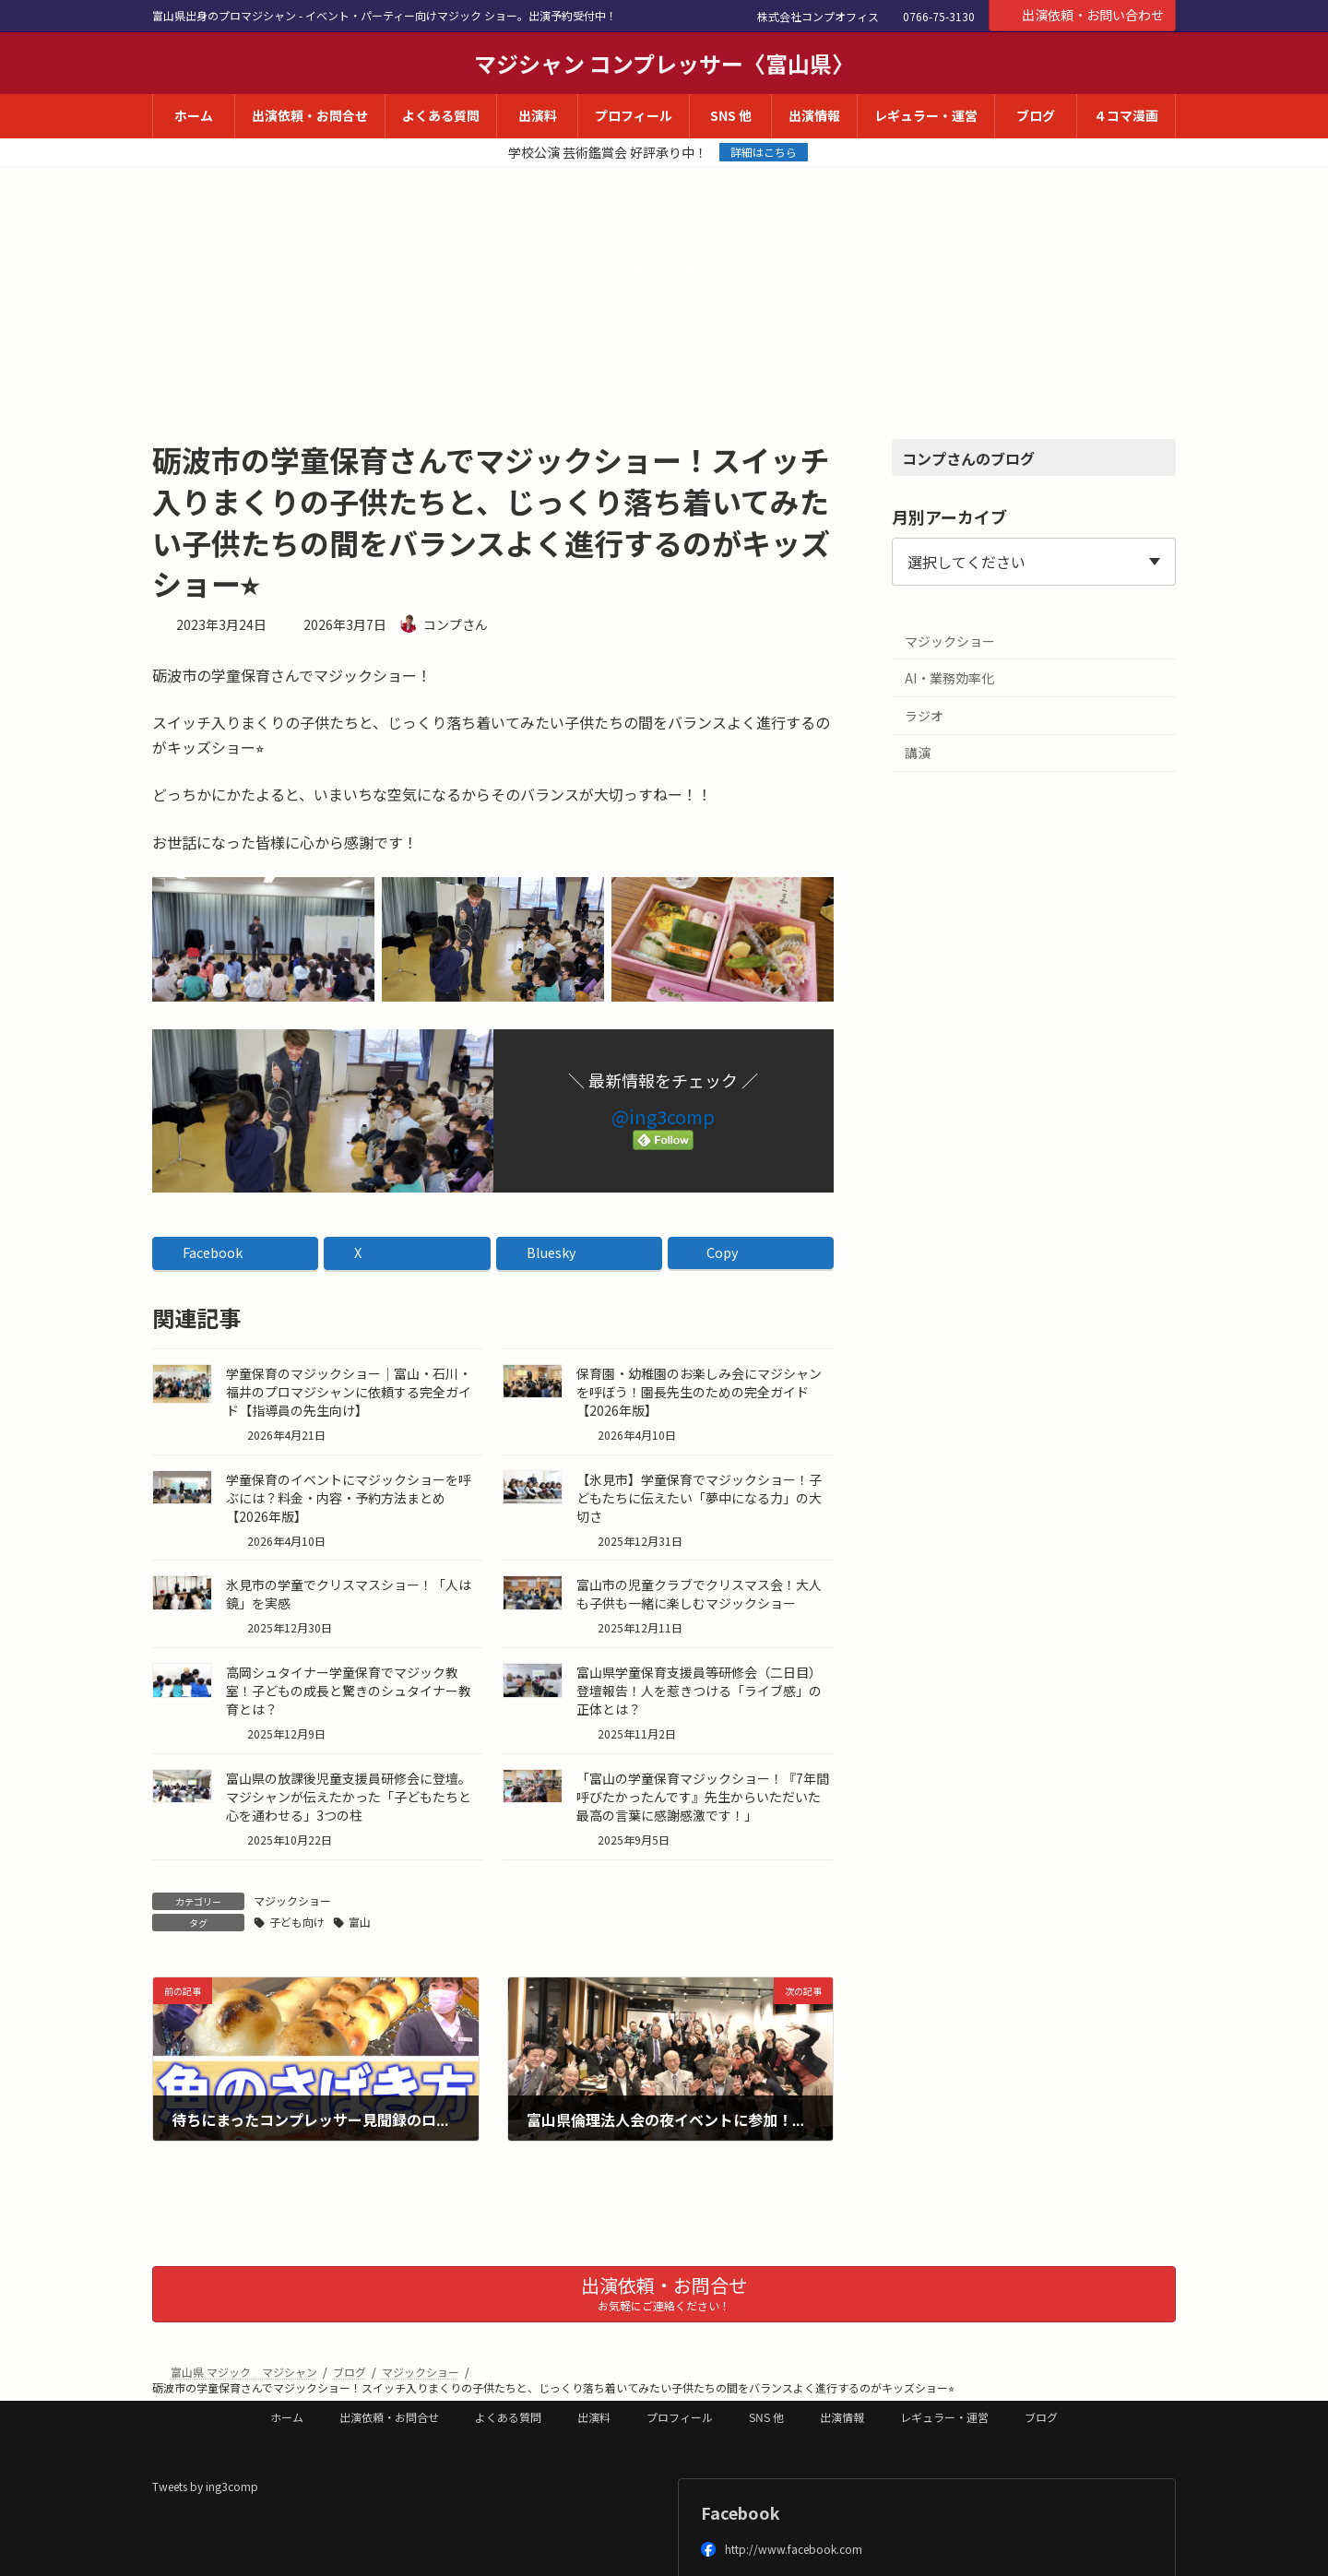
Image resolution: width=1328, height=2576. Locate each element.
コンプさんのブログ (968, 458)
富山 (360, 1921)
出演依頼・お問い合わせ (1083, 15)
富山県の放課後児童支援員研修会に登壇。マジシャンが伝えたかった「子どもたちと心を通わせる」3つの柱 (348, 1796)
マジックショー (292, 1900)
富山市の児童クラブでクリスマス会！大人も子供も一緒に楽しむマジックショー (699, 1593)
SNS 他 (766, 2417)
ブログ (1041, 2417)
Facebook (740, 2512)
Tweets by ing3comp (205, 2486)
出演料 (594, 2417)
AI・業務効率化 (949, 678)
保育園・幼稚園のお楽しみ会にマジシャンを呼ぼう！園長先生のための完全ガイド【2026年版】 (699, 1391)
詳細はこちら (763, 152)
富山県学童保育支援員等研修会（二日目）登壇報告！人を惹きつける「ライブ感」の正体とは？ (699, 1690)
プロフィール (679, 2417)
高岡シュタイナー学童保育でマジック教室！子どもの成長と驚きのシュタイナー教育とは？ (348, 1690)
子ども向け (297, 1921)
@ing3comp (663, 1116)
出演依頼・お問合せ (389, 2417)
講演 (918, 752)
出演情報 (842, 2417)
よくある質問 (508, 2417)
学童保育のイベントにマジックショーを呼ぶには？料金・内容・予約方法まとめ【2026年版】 (348, 1497)
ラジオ (924, 715)
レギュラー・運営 (944, 2417)
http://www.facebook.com (781, 2549)
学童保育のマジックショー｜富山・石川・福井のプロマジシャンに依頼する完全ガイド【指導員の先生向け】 (348, 1391)
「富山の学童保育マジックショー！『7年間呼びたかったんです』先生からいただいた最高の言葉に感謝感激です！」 (702, 1796)
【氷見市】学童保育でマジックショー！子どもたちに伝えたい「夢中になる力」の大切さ (699, 1497)
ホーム (286, 2417)
